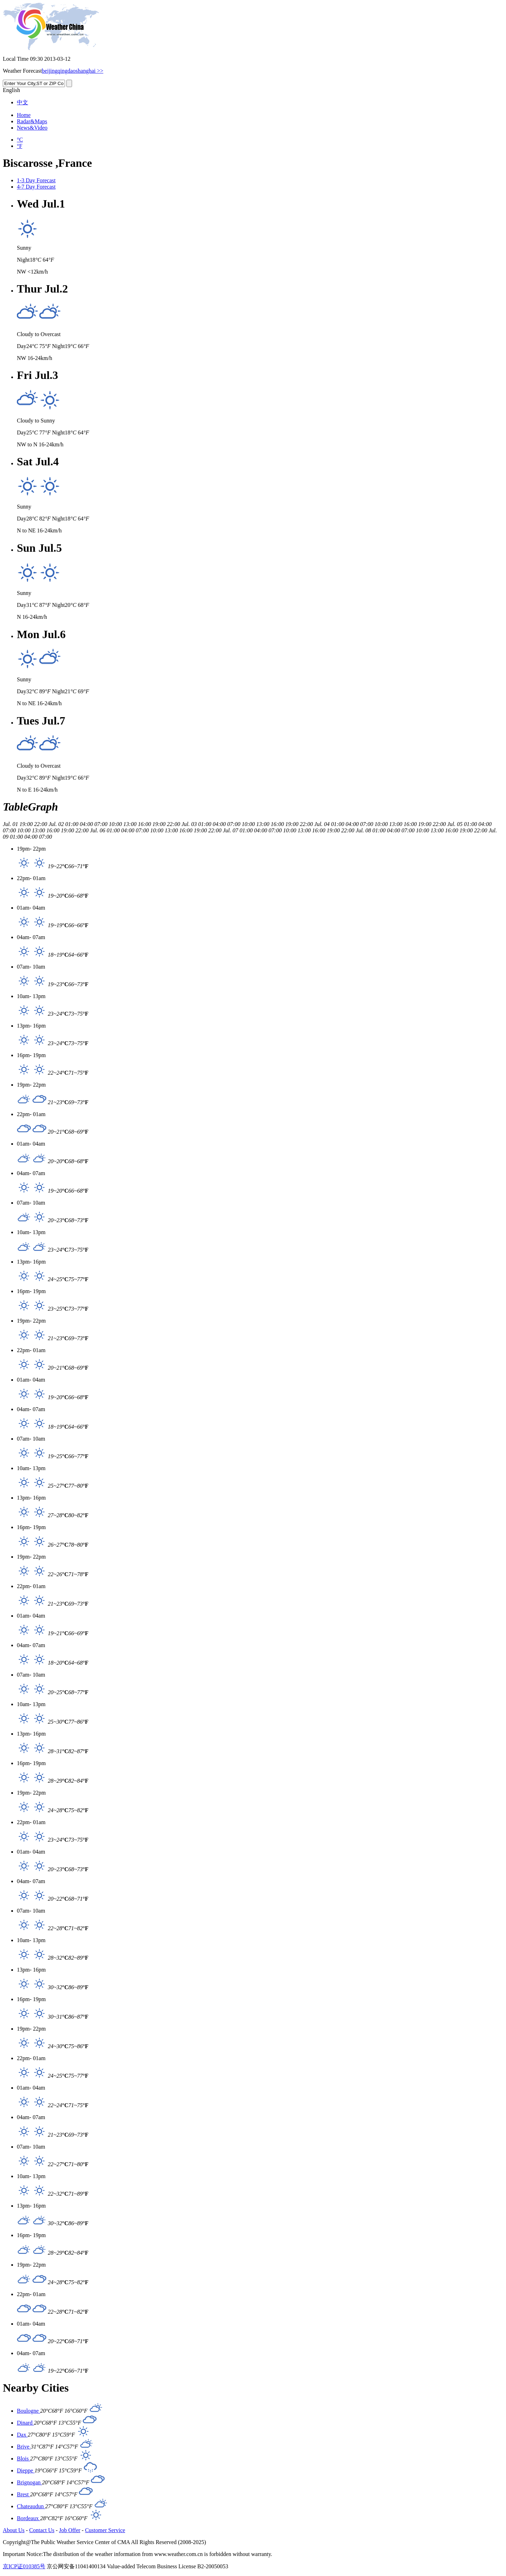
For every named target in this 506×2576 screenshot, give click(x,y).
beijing (49, 71)
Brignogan (29, 2482)
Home (24, 115)
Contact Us (41, 2530)
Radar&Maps (32, 121)
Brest (23, 2494)
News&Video (32, 128)
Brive (24, 2447)
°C (20, 140)
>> (99, 71)
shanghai (86, 71)
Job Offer (69, 2530)
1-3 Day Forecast (36, 180)
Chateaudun (31, 2506)
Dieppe (25, 2470)
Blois (23, 2459)
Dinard (25, 2423)
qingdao (67, 71)
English (11, 90)
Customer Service (105, 2530)
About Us (14, 2530)
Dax (22, 2435)
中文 (22, 102)
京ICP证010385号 (24, 2566)
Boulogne (28, 2411)
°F (19, 146)
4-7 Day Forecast (36, 187)
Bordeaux (28, 2518)
